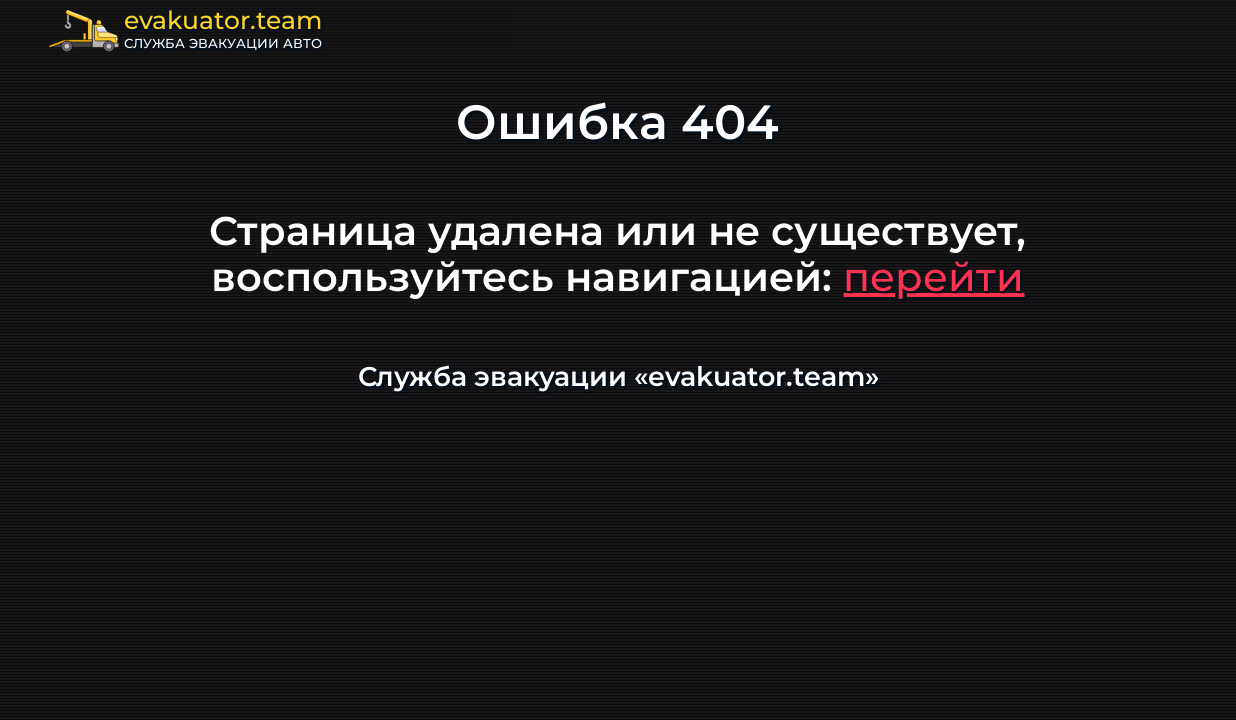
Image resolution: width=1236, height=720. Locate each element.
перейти (933, 276)
